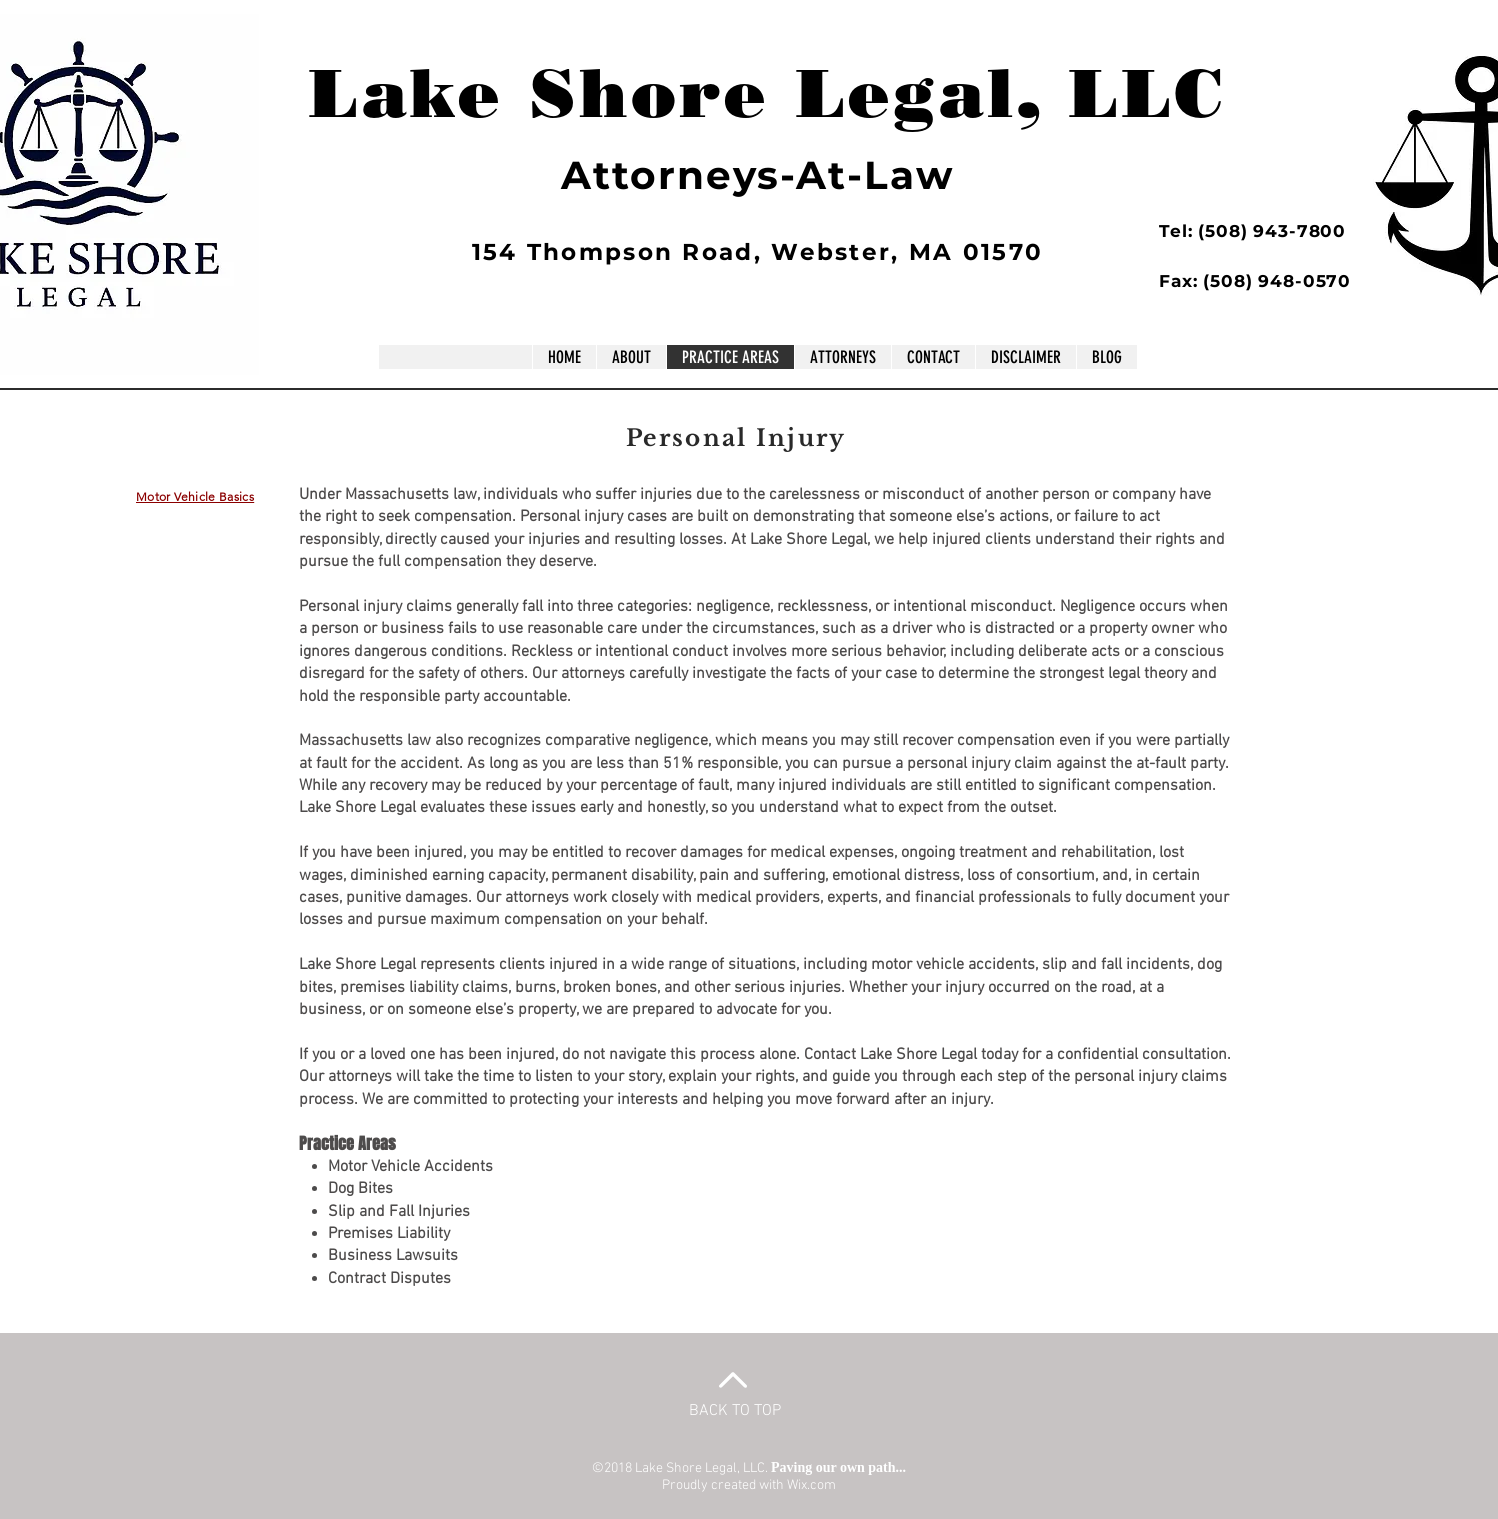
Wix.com (811, 1485)
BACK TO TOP (735, 1411)
